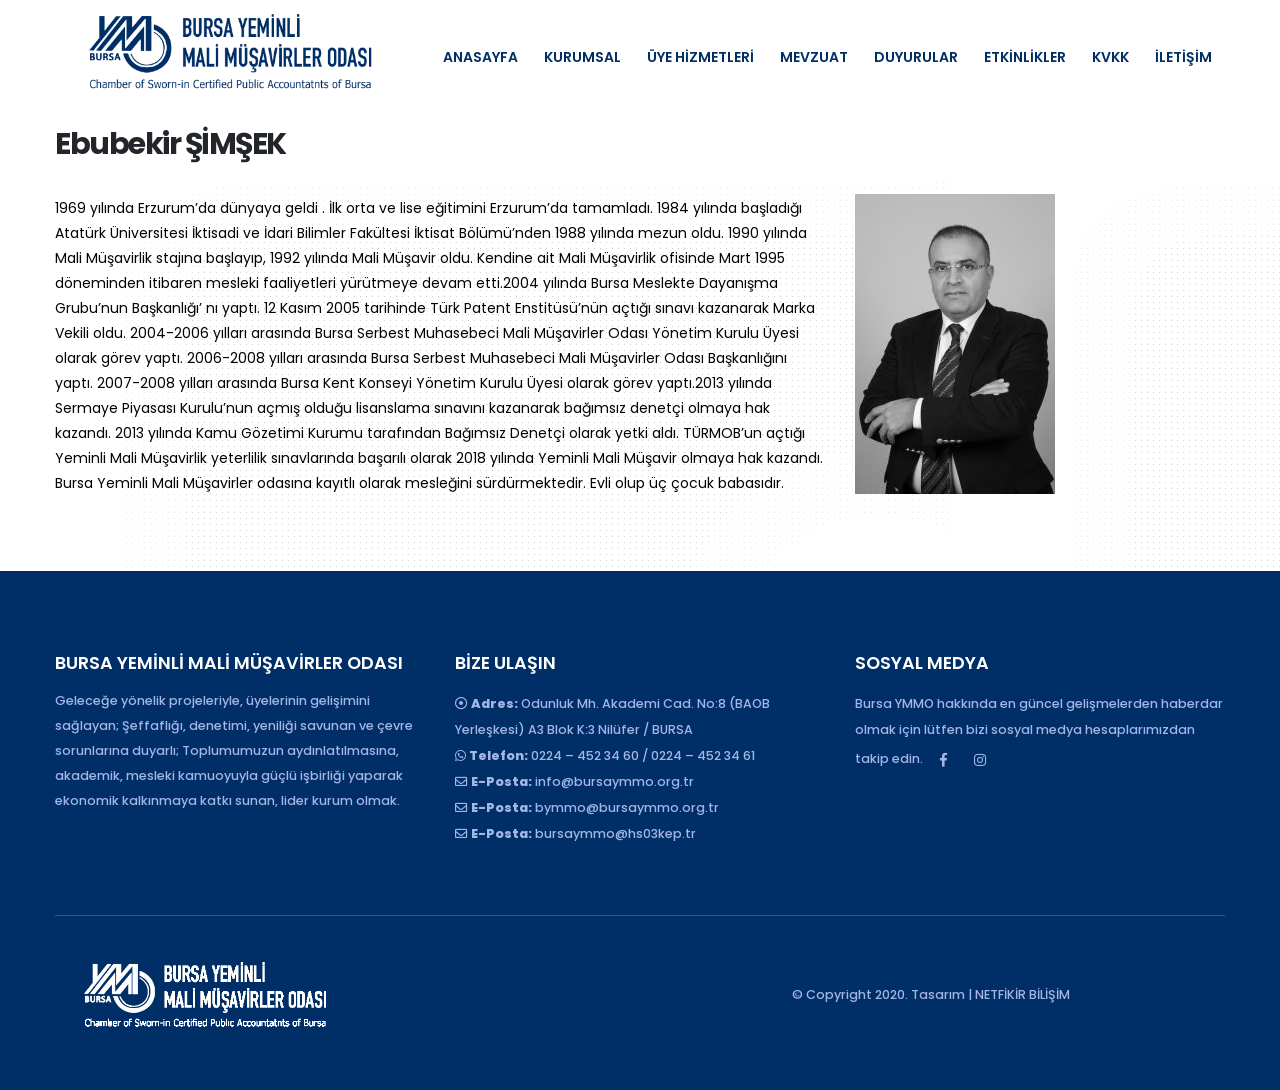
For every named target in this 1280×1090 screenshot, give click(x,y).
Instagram (980, 760)
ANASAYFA (480, 57)
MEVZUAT (814, 57)
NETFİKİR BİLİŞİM (1022, 994)
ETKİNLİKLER (1025, 57)
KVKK (1110, 57)
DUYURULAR (916, 57)
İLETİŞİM (1183, 57)
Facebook (943, 760)
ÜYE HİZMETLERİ (700, 57)
